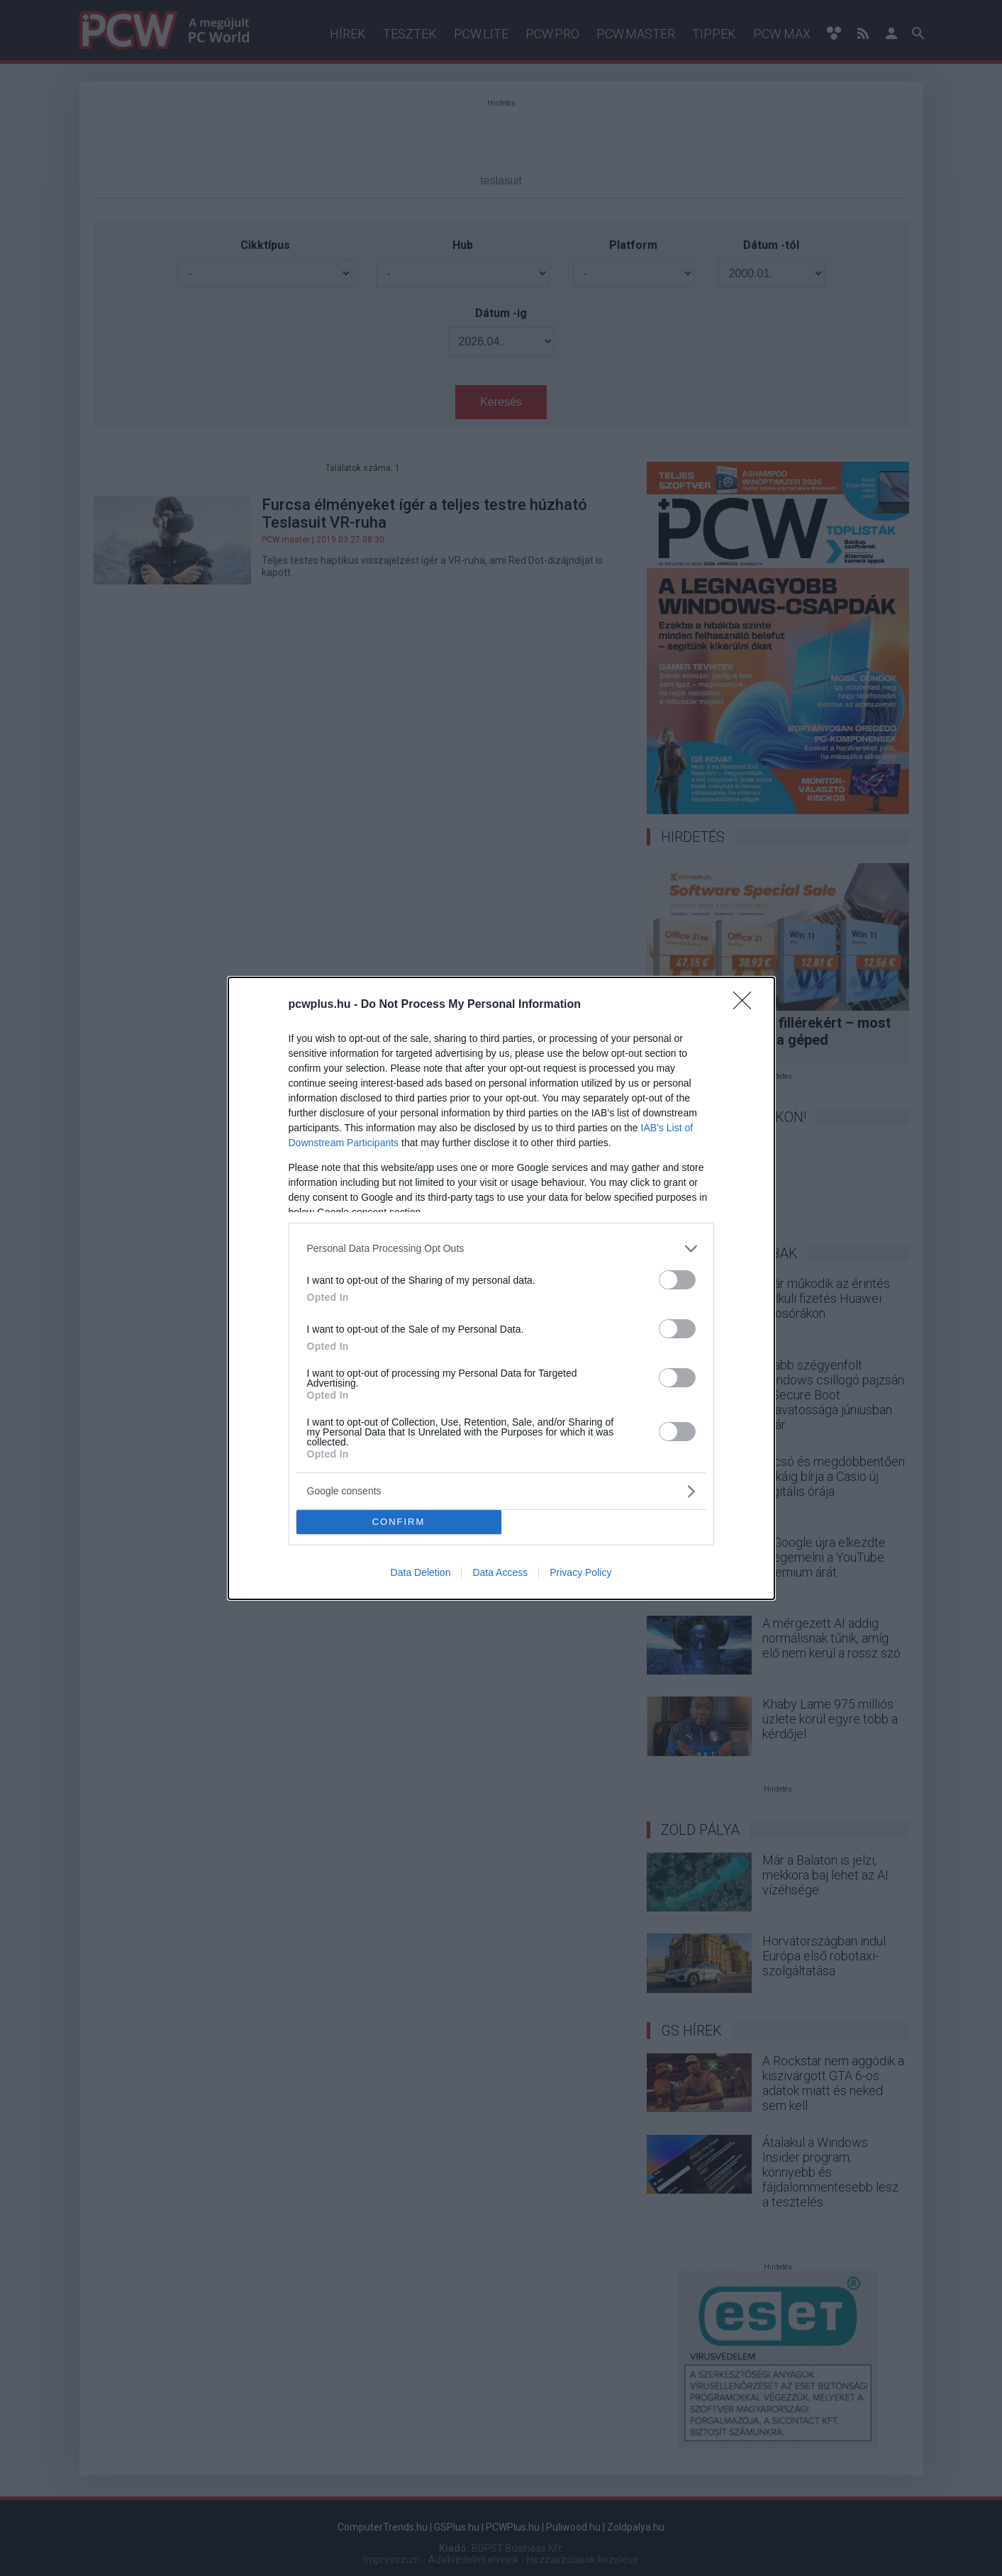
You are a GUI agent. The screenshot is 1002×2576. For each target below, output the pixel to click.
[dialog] (501, 1288)
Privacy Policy (580, 1572)
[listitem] (501, 1248)
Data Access (500, 1572)
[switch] (677, 1279)
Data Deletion (421, 1572)
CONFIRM (398, 1521)
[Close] (746, 1005)
